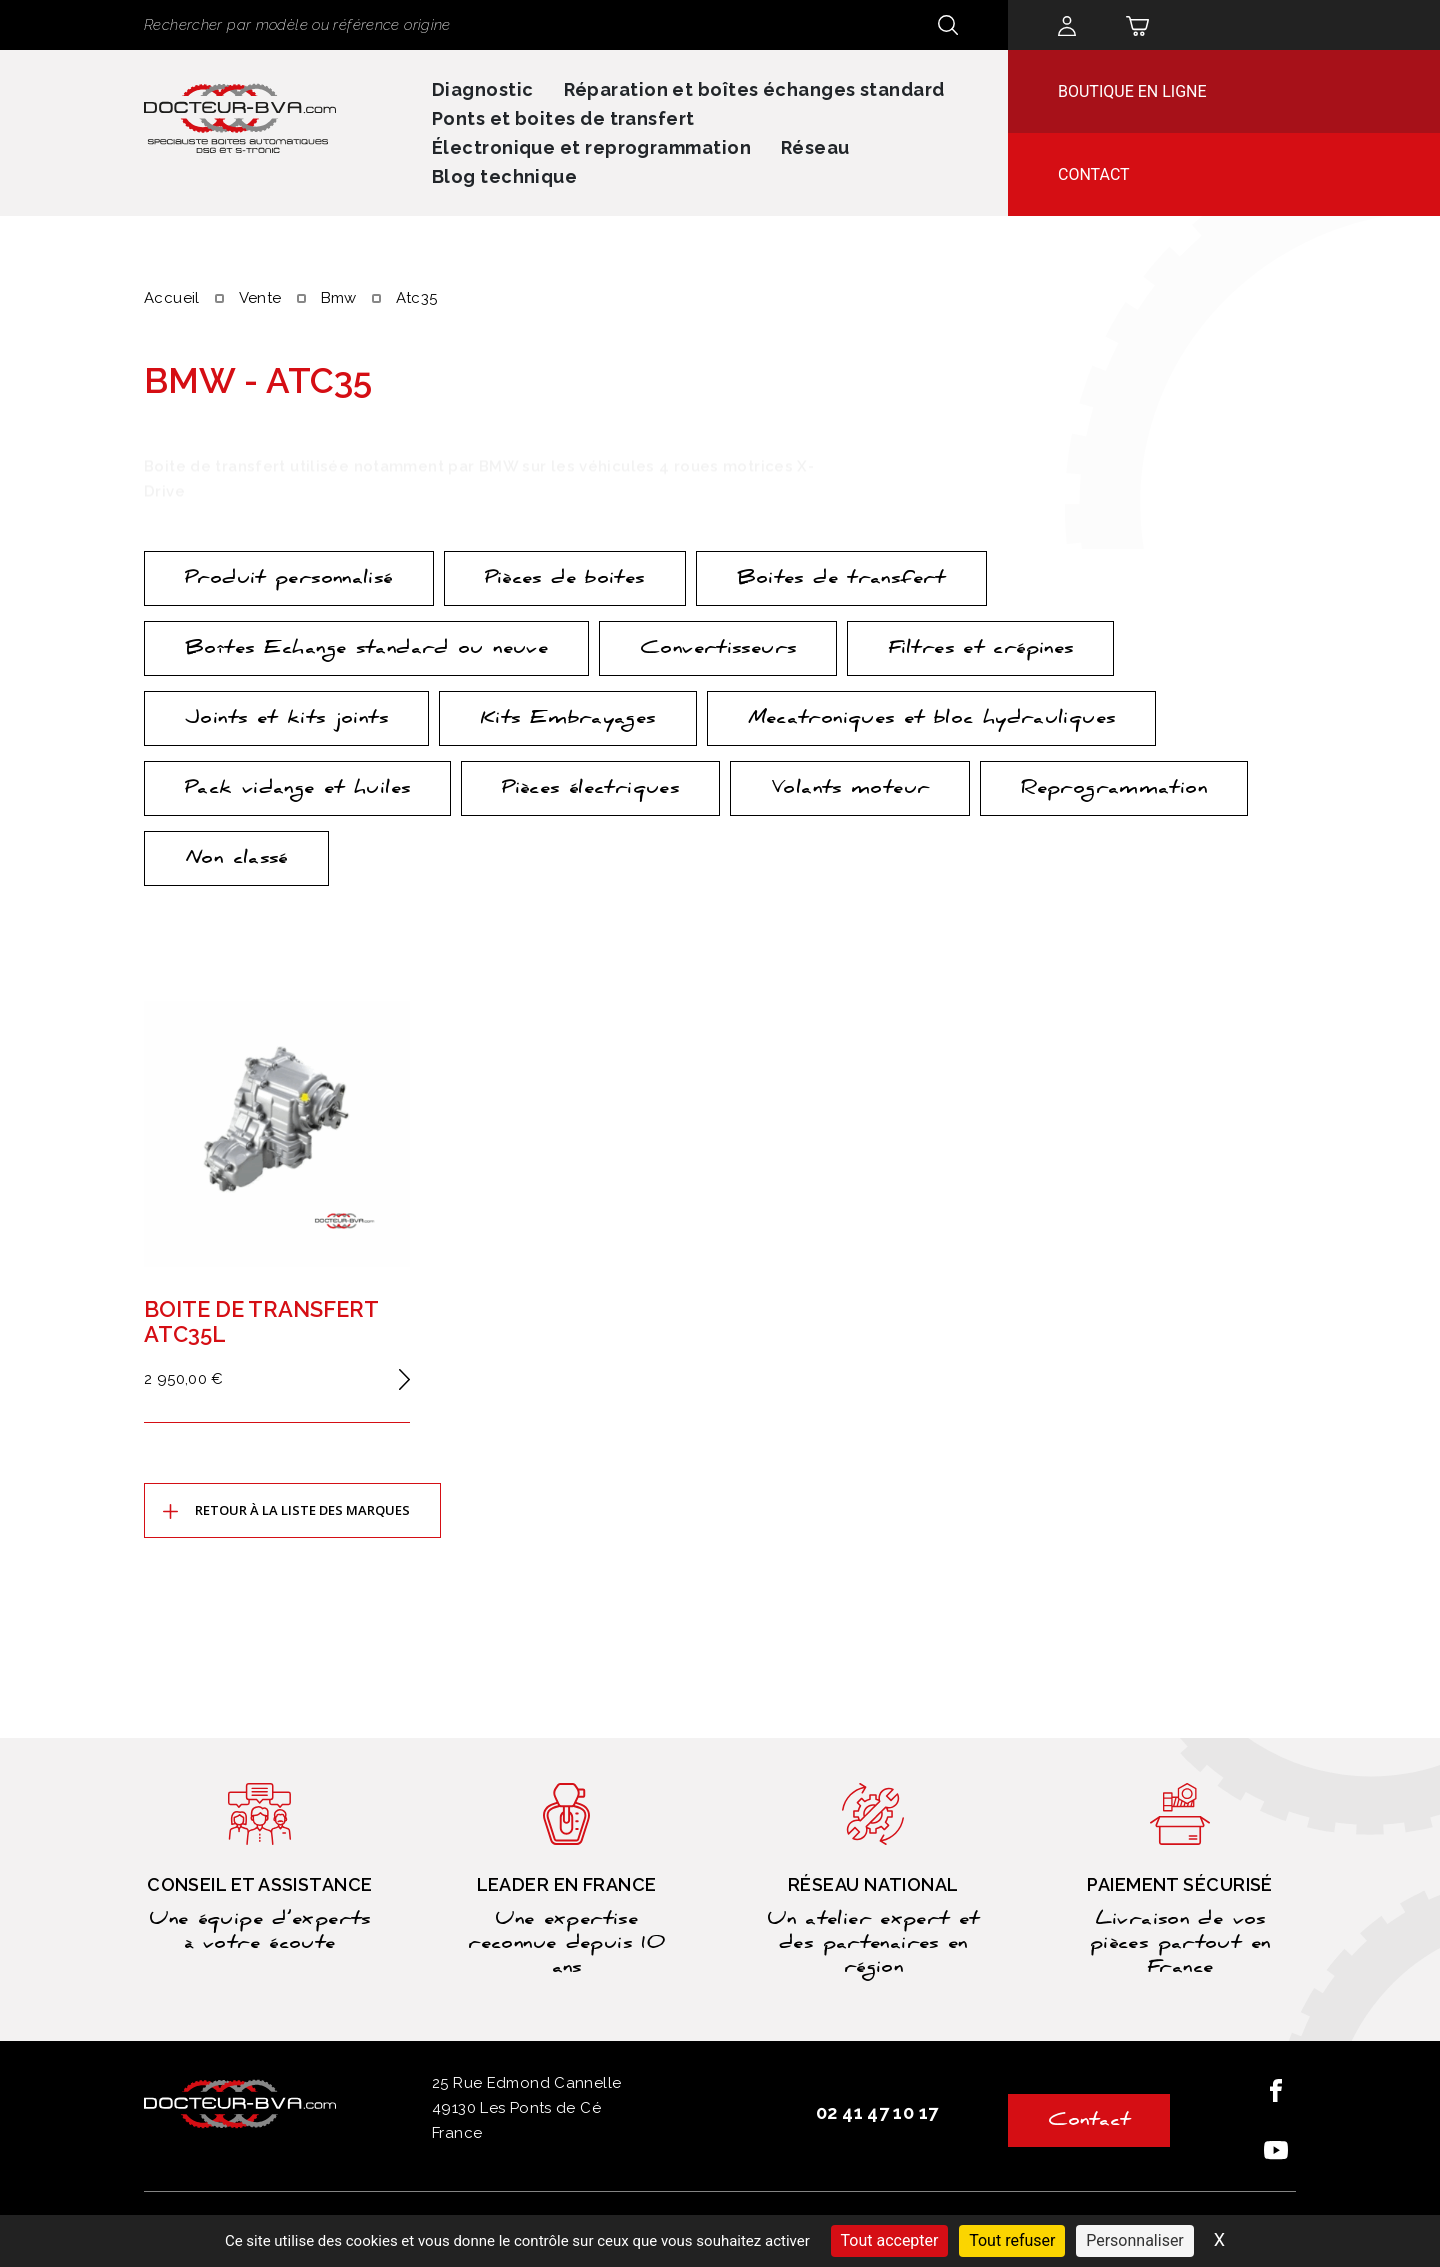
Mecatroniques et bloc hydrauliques (932, 720)
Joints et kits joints (286, 720)
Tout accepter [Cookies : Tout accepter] (890, 2240)
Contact (1094, 174)
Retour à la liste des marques (302, 1510)
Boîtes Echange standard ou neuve (366, 650)
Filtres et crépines (980, 650)
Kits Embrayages (568, 720)
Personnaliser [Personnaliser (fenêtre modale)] (1135, 2240)
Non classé (236, 860)
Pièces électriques (590, 790)
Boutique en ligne (1132, 91)
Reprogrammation (1114, 790)
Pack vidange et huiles (297, 790)
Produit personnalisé (289, 580)
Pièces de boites (565, 580)
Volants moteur (850, 790)
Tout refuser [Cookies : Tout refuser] (1012, 2240)
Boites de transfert (841, 580)
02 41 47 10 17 (877, 2112)
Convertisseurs (718, 650)
